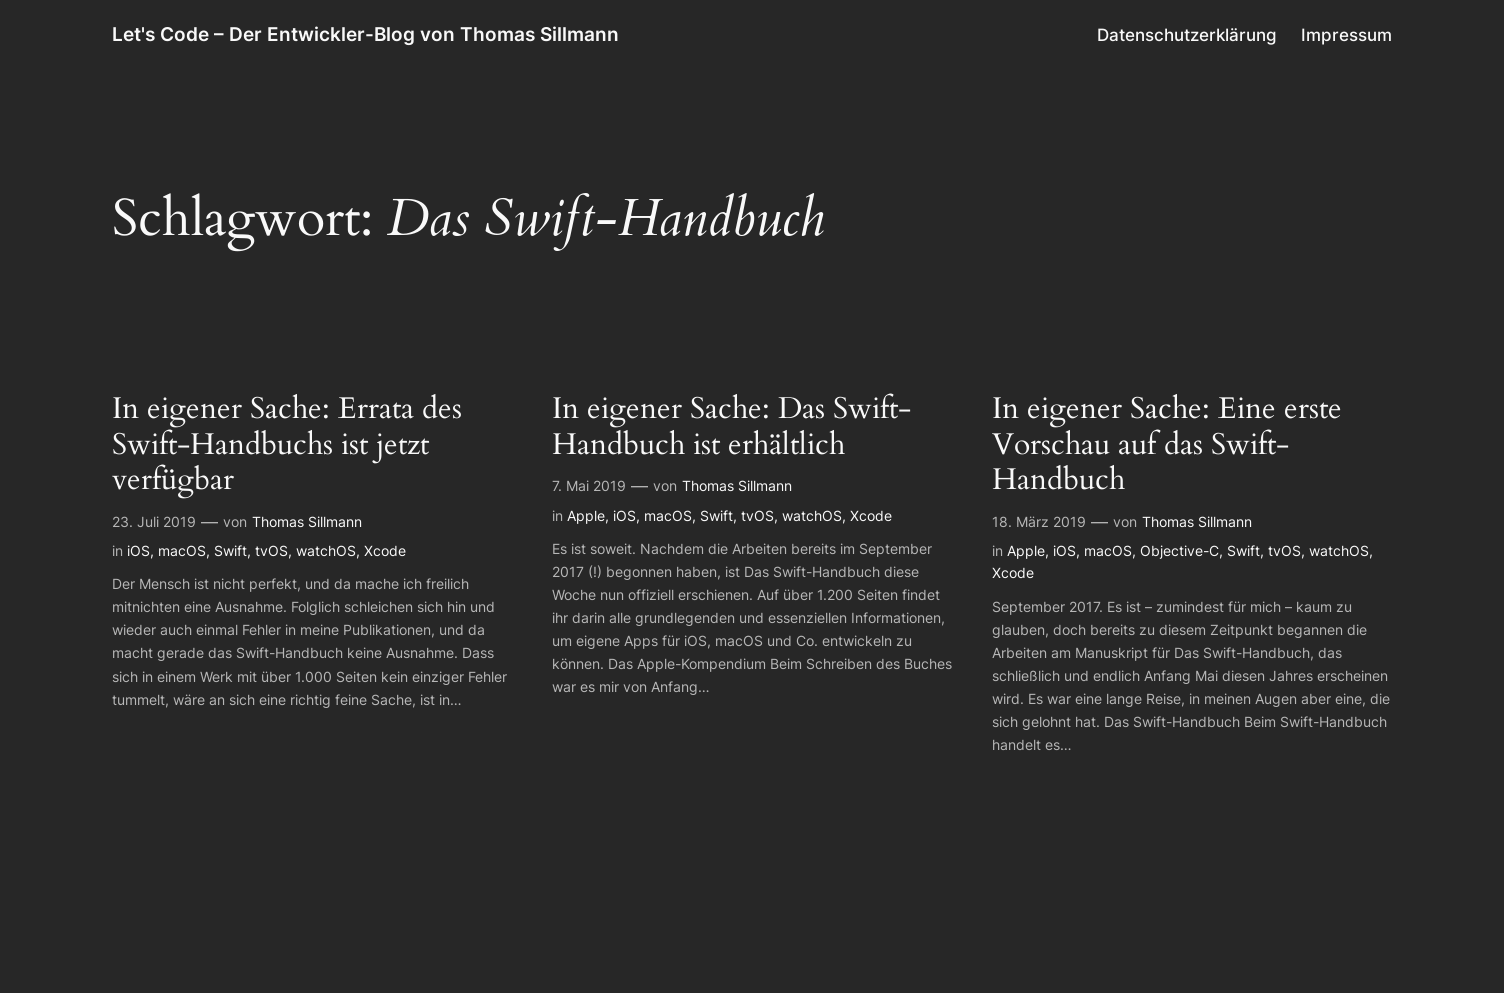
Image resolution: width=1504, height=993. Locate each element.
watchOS (326, 550)
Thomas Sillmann (307, 521)
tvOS (271, 550)
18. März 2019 (1039, 521)
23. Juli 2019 (154, 521)
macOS (182, 550)
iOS (138, 550)
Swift (230, 550)
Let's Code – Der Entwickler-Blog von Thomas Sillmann (365, 34)
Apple (586, 515)
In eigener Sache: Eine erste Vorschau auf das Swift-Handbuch (1167, 445)
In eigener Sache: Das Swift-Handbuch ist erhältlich (731, 427)
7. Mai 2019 (589, 485)
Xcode (385, 550)
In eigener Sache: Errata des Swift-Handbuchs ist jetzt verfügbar (287, 445)
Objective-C (1179, 550)
